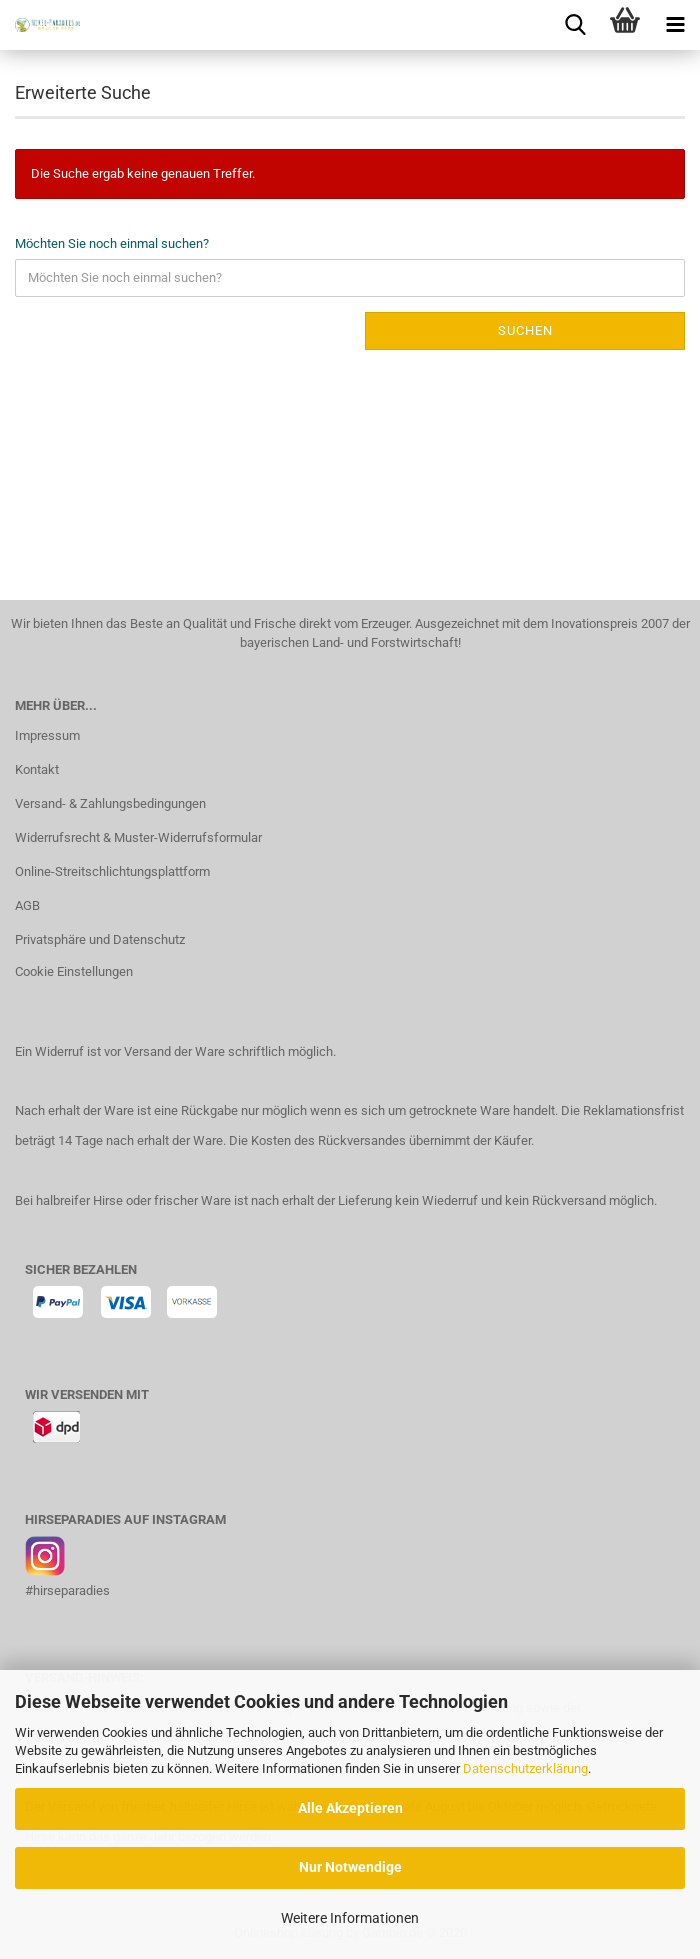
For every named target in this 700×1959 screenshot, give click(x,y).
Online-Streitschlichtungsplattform (112, 871)
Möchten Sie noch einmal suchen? (112, 243)
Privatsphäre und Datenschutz (100, 939)
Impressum (47, 735)
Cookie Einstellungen (74, 971)
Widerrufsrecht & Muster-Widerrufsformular (138, 837)
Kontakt (37, 769)
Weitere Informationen (350, 1918)
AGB (27, 905)
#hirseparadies (67, 1590)
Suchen (525, 330)
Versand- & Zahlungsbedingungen (110, 803)
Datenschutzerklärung (525, 1768)
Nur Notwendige (350, 1867)
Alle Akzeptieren (350, 1808)
